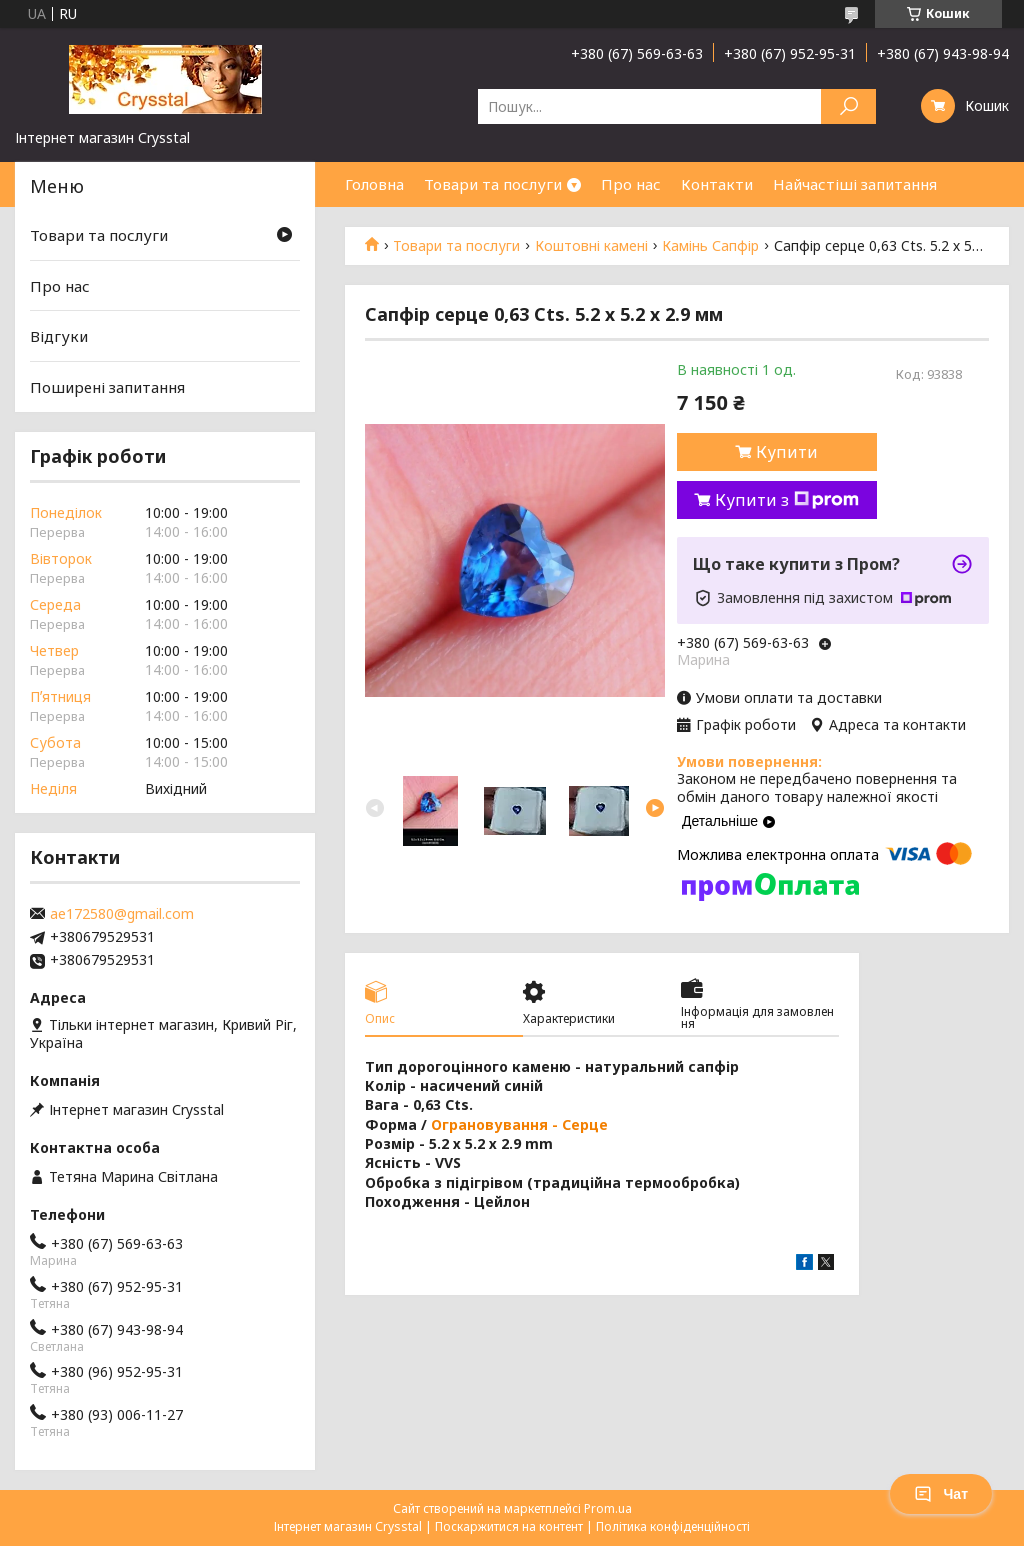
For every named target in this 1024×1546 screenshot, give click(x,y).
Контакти (717, 184)
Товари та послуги (493, 184)
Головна (374, 184)
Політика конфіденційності (673, 1526)
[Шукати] (848, 106)
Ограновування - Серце (519, 1124)
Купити (787, 452)
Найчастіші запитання (855, 184)
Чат (941, 1494)
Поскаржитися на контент (509, 1526)
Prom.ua (608, 1508)
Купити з (787, 500)
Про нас (631, 184)
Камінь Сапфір (710, 246)
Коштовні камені (591, 246)
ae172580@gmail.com (122, 914)
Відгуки (59, 336)
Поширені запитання (107, 387)
